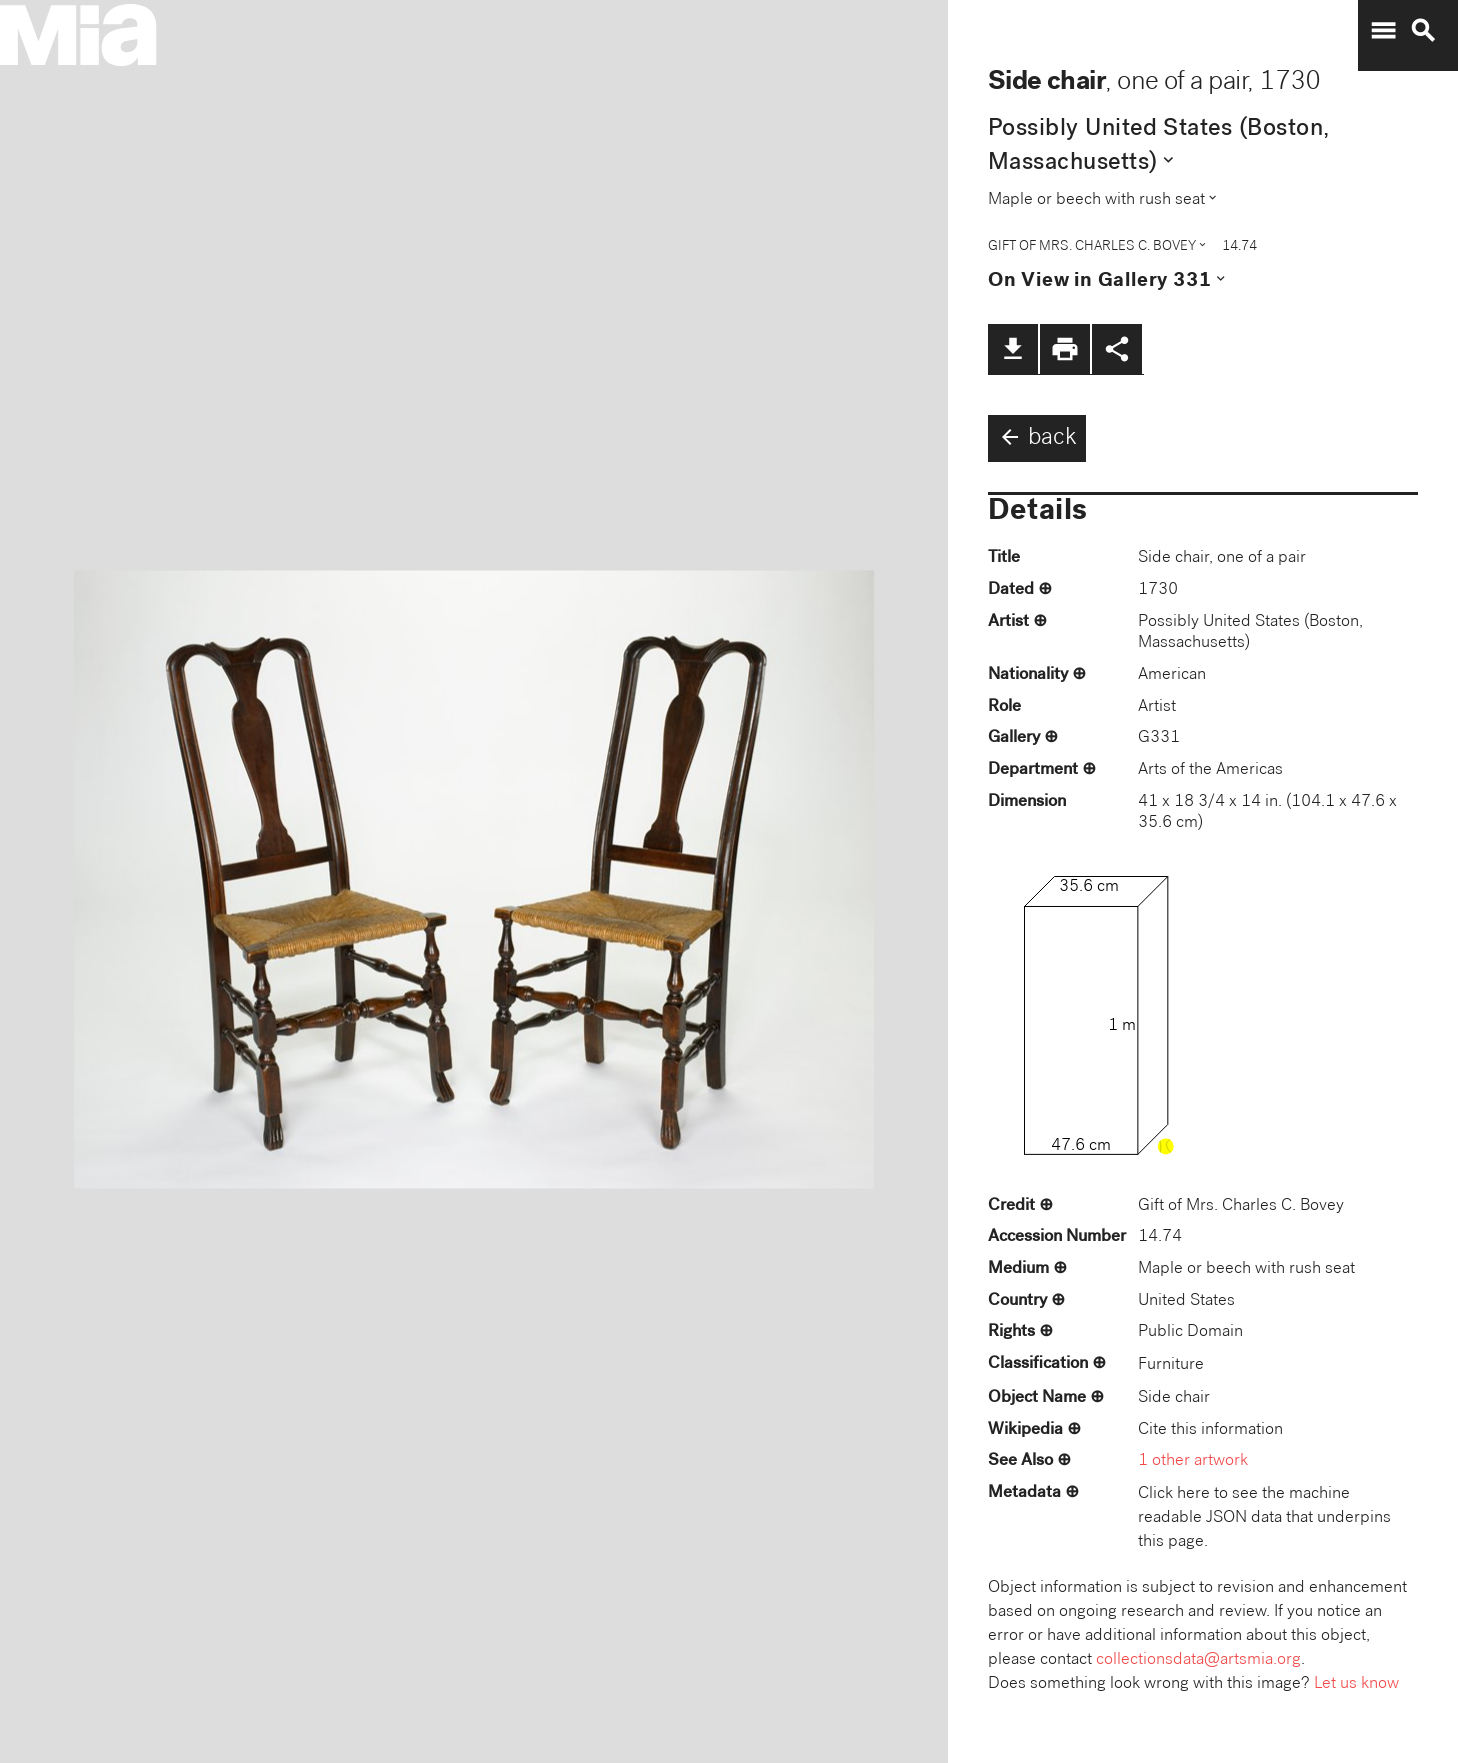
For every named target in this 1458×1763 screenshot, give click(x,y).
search (1423, 31)
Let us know (1356, 1684)
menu (1383, 31)
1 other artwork (1193, 1461)
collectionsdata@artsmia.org (1198, 1660)
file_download (1013, 349)
